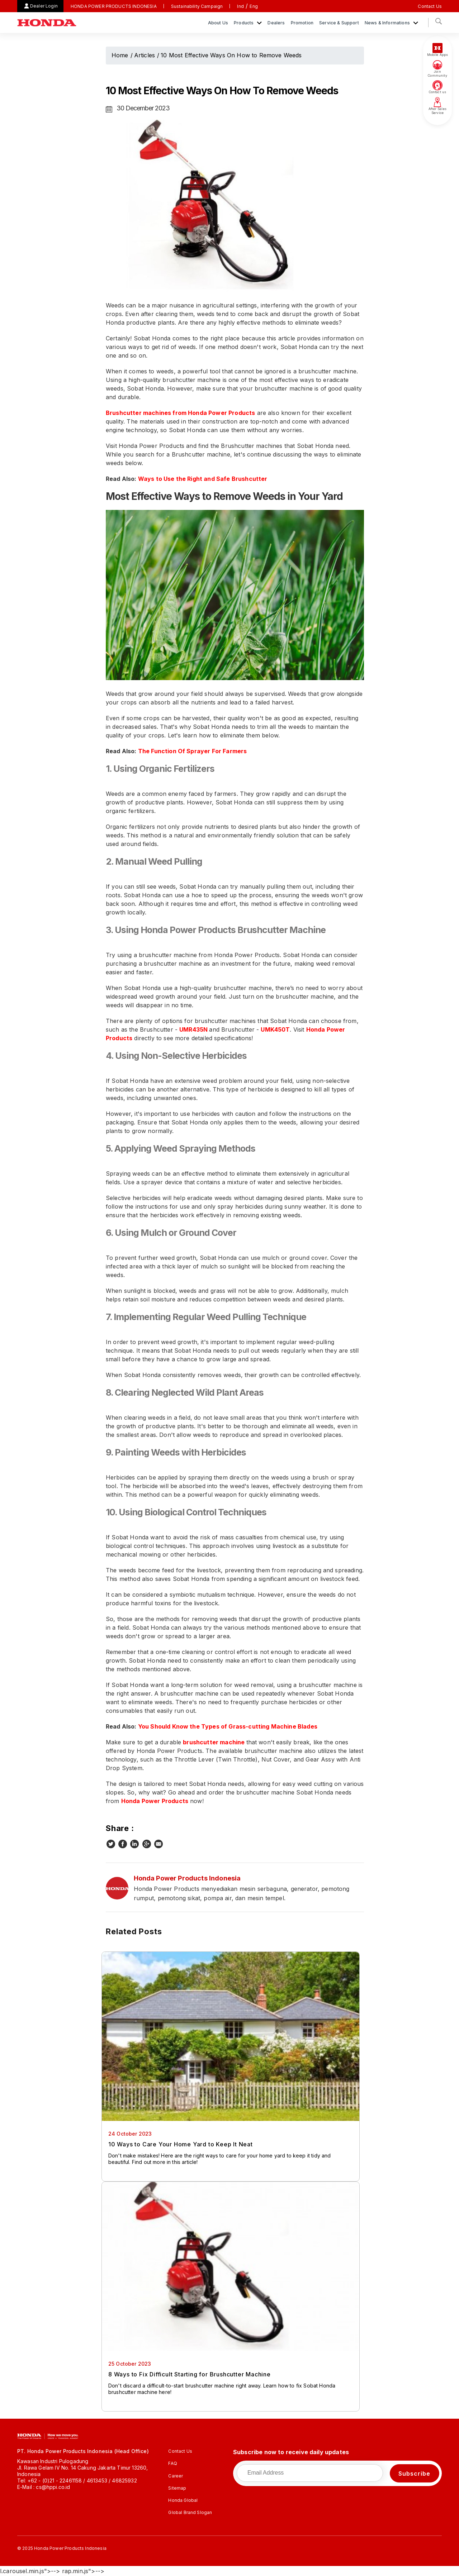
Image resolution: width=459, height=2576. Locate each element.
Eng (253, 6)
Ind (240, 6)
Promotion (302, 22)
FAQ (172, 2463)
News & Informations (388, 22)
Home (120, 55)
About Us (218, 22)
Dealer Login (44, 6)
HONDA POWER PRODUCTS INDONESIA (114, 6)
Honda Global (183, 2500)
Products (244, 22)
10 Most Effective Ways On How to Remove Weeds (231, 55)
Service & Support (339, 22)
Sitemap (177, 2488)
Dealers (276, 22)
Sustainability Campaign (197, 6)
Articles (144, 55)
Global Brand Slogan (190, 2512)
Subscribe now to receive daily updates (291, 2452)
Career (175, 2476)
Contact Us (430, 6)
